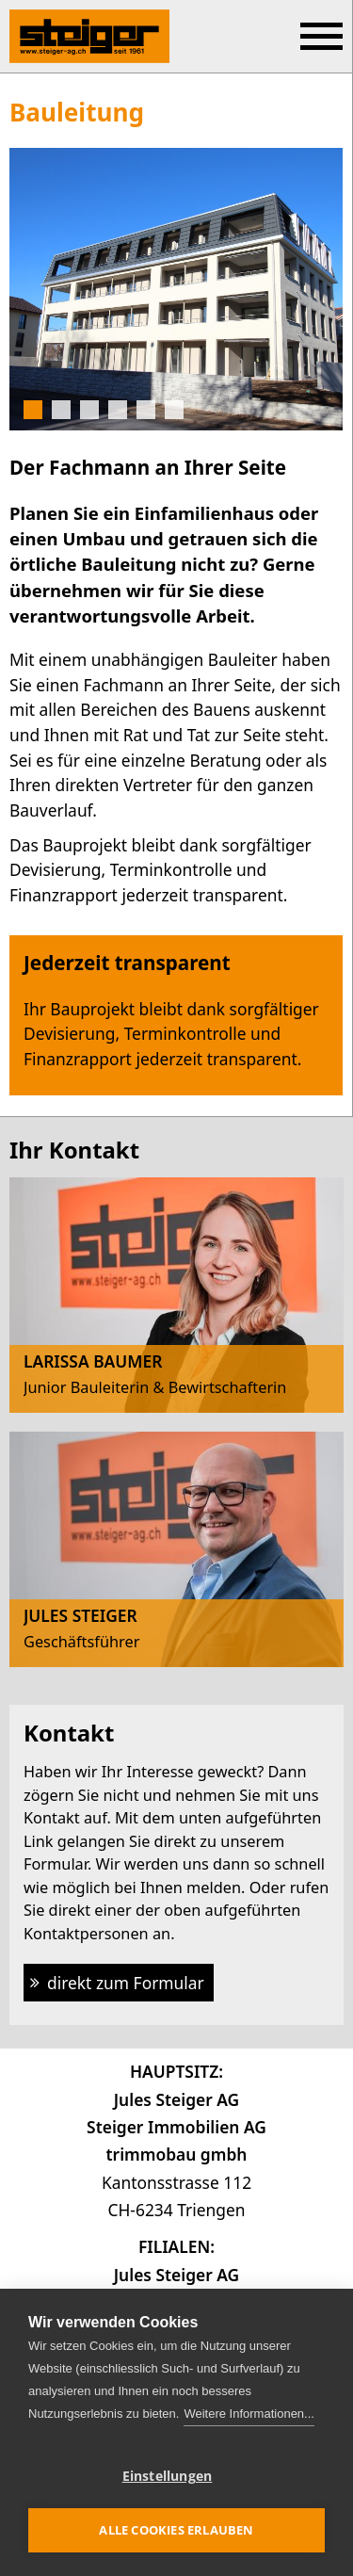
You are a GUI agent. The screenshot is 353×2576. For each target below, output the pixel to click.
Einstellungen (167, 2476)
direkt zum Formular (125, 1982)
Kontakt (69, 1732)
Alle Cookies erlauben (176, 2529)
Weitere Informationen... (249, 2413)
